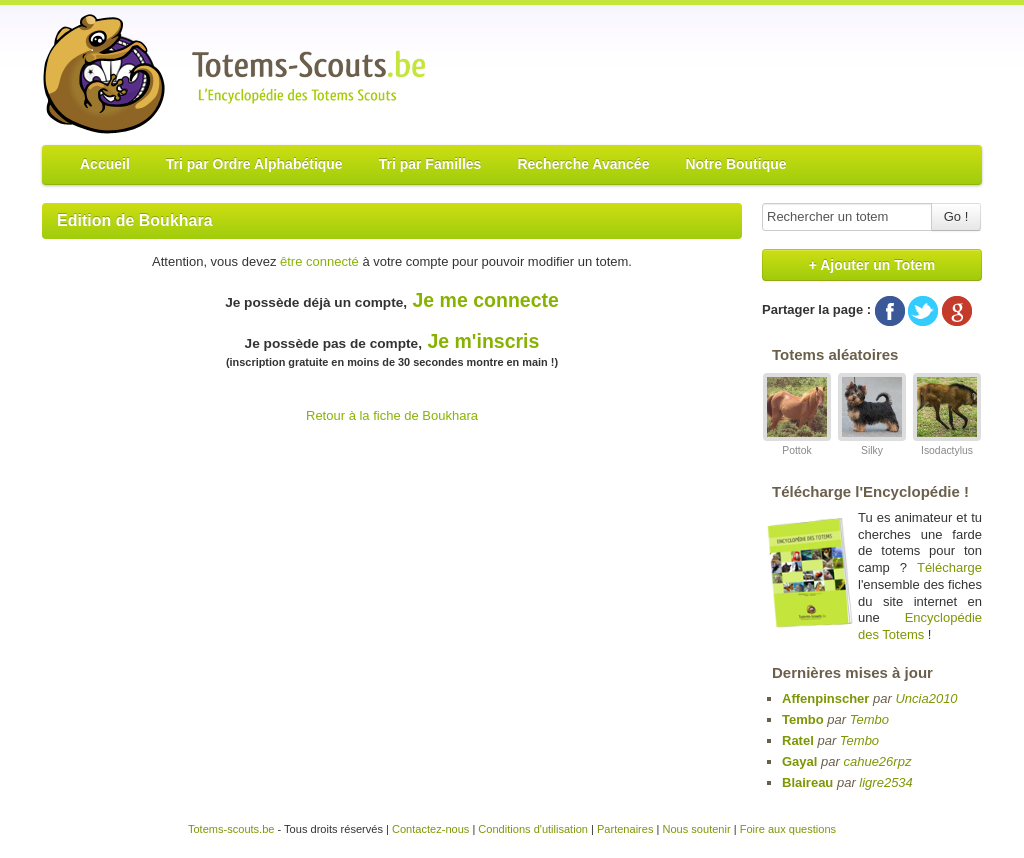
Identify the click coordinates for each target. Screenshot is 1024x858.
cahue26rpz (877, 761)
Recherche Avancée (583, 164)
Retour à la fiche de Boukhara (392, 415)
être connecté (319, 261)
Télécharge (949, 567)
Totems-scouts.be (231, 829)
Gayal (799, 761)
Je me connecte (486, 300)
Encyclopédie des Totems (920, 626)
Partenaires (625, 829)
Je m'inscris (483, 341)
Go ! (956, 216)
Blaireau (807, 782)
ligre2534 (886, 782)
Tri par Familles (430, 164)
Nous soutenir (696, 829)
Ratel (798, 740)
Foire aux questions (788, 829)
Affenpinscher (825, 698)
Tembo (803, 719)
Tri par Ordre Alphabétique (254, 164)
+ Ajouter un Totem (872, 265)
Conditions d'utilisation (533, 829)
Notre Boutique (735, 164)
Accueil (105, 164)
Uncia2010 (926, 698)
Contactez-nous (430, 829)
